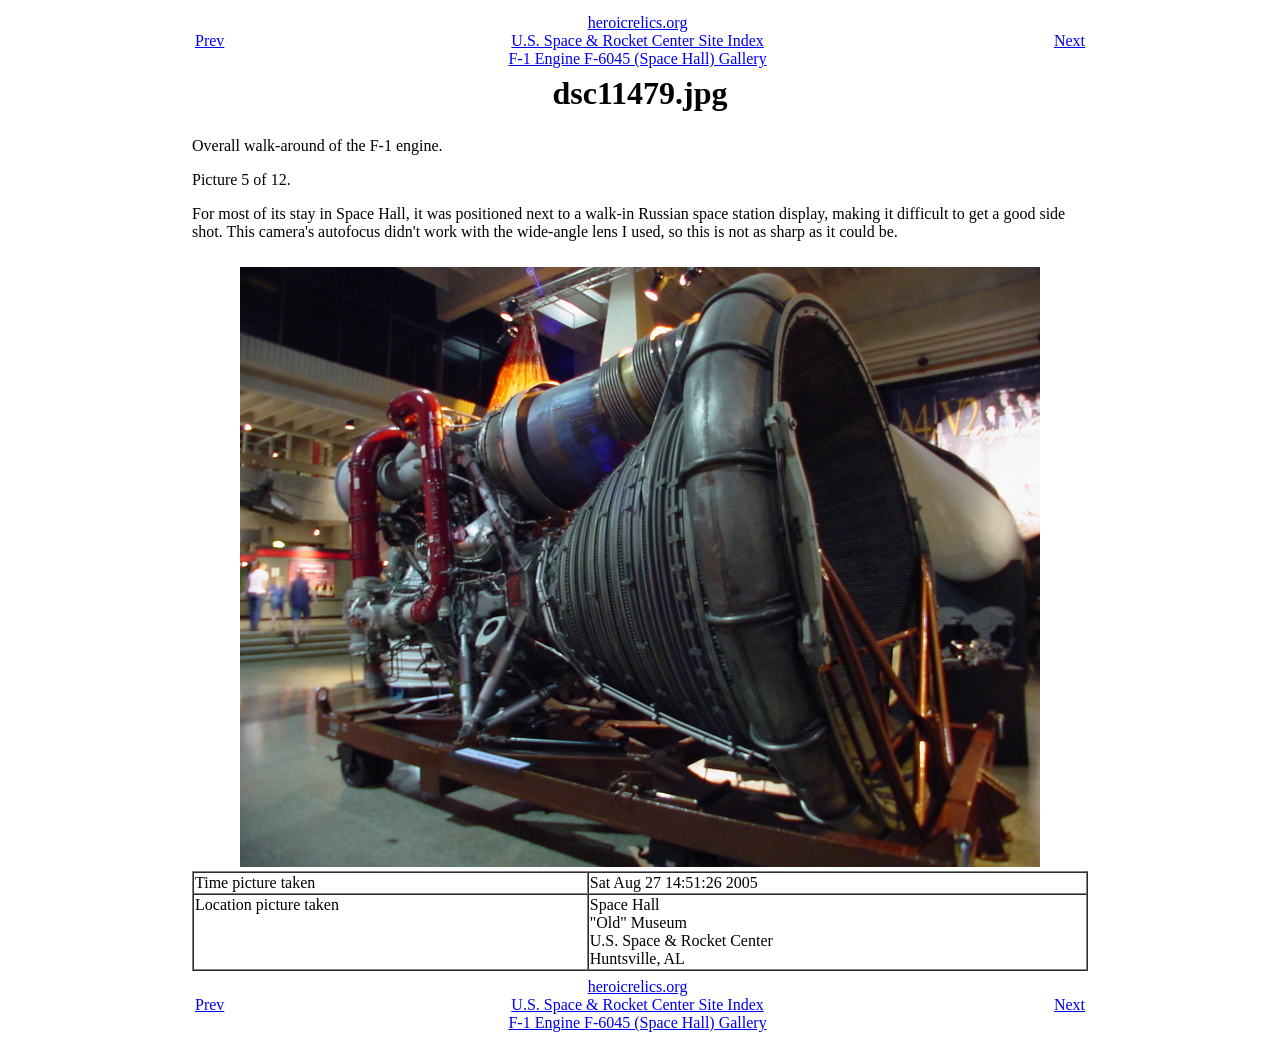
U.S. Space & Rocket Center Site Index (637, 40)
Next (1069, 40)
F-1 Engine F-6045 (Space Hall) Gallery (637, 58)
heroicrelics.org (638, 22)
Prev (209, 40)
